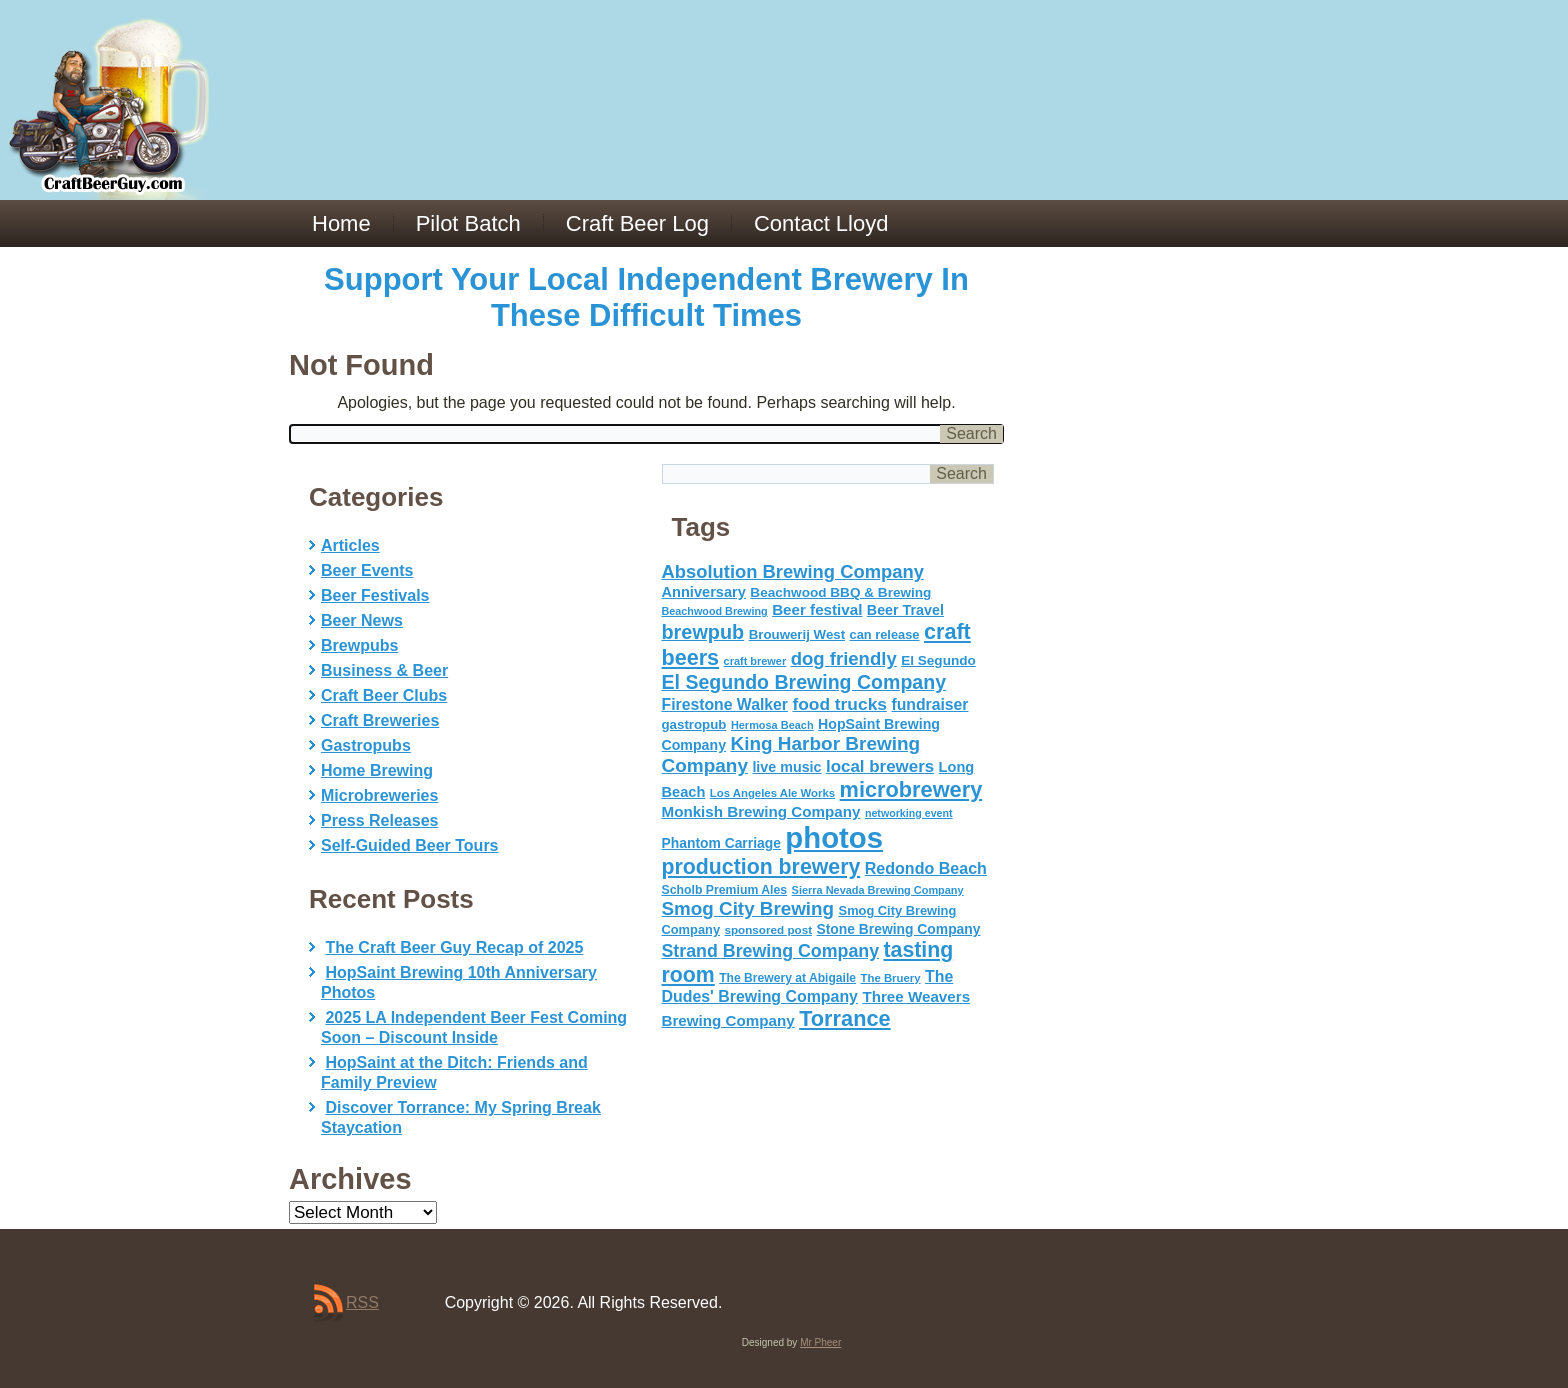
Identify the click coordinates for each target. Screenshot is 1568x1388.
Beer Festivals (375, 595)
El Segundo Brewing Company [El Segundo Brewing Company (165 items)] (804, 682)
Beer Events (367, 570)
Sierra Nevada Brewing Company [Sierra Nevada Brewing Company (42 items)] (878, 890)
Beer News (362, 620)
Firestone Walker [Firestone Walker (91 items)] (725, 704)
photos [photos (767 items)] (834, 837)
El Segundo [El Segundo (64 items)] (938, 660)
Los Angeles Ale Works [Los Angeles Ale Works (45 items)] (772, 793)
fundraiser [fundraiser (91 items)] (929, 704)
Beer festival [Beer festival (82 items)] (817, 609)
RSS (362, 1302)
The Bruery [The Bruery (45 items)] (891, 978)
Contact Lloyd (821, 223)
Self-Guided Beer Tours (410, 845)
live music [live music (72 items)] (786, 767)
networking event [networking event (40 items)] (909, 813)
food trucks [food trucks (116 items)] (839, 704)
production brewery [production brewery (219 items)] (761, 867)
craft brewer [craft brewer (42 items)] (755, 661)
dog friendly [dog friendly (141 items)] (844, 658)
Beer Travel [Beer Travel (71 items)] (905, 610)
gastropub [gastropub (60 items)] (694, 724)
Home (341, 223)
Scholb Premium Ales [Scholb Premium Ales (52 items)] (725, 890)
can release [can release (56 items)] (885, 634)
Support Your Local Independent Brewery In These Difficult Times (646, 297)
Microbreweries (379, 795)
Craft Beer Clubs (384, 695)
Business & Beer (384, 670)
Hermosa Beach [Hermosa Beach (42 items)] (772, 725)
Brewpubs (359, 645)
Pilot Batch (468, 223)
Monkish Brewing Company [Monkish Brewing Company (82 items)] (761, 811)
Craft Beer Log (637, 223)
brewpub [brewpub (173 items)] (703, 632)
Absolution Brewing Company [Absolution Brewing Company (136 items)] (793, 571)
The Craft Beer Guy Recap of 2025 (454, 947)
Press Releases (379, 820)
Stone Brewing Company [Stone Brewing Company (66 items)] (898, 929)
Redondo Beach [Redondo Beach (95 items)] (926, 868)
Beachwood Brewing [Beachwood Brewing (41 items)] (715, 611)
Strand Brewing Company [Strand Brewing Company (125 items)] (771, 951)
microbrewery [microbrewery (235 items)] (911, 789)
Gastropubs (366, 745)
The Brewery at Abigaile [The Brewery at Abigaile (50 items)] (787, 978)
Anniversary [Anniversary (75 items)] (704, 592)
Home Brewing (377, 770)
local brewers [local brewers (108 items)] (880, 766)
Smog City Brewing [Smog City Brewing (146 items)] (748, 908)
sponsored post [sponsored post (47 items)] (768, 929)
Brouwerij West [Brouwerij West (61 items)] (797, 634)
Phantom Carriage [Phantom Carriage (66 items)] (721, 843)
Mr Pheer (820, 1342)
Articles (350, 545)
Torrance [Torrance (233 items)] (844, 1018)
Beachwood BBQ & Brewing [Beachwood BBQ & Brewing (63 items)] (840, 592)
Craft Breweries (380, 720)
